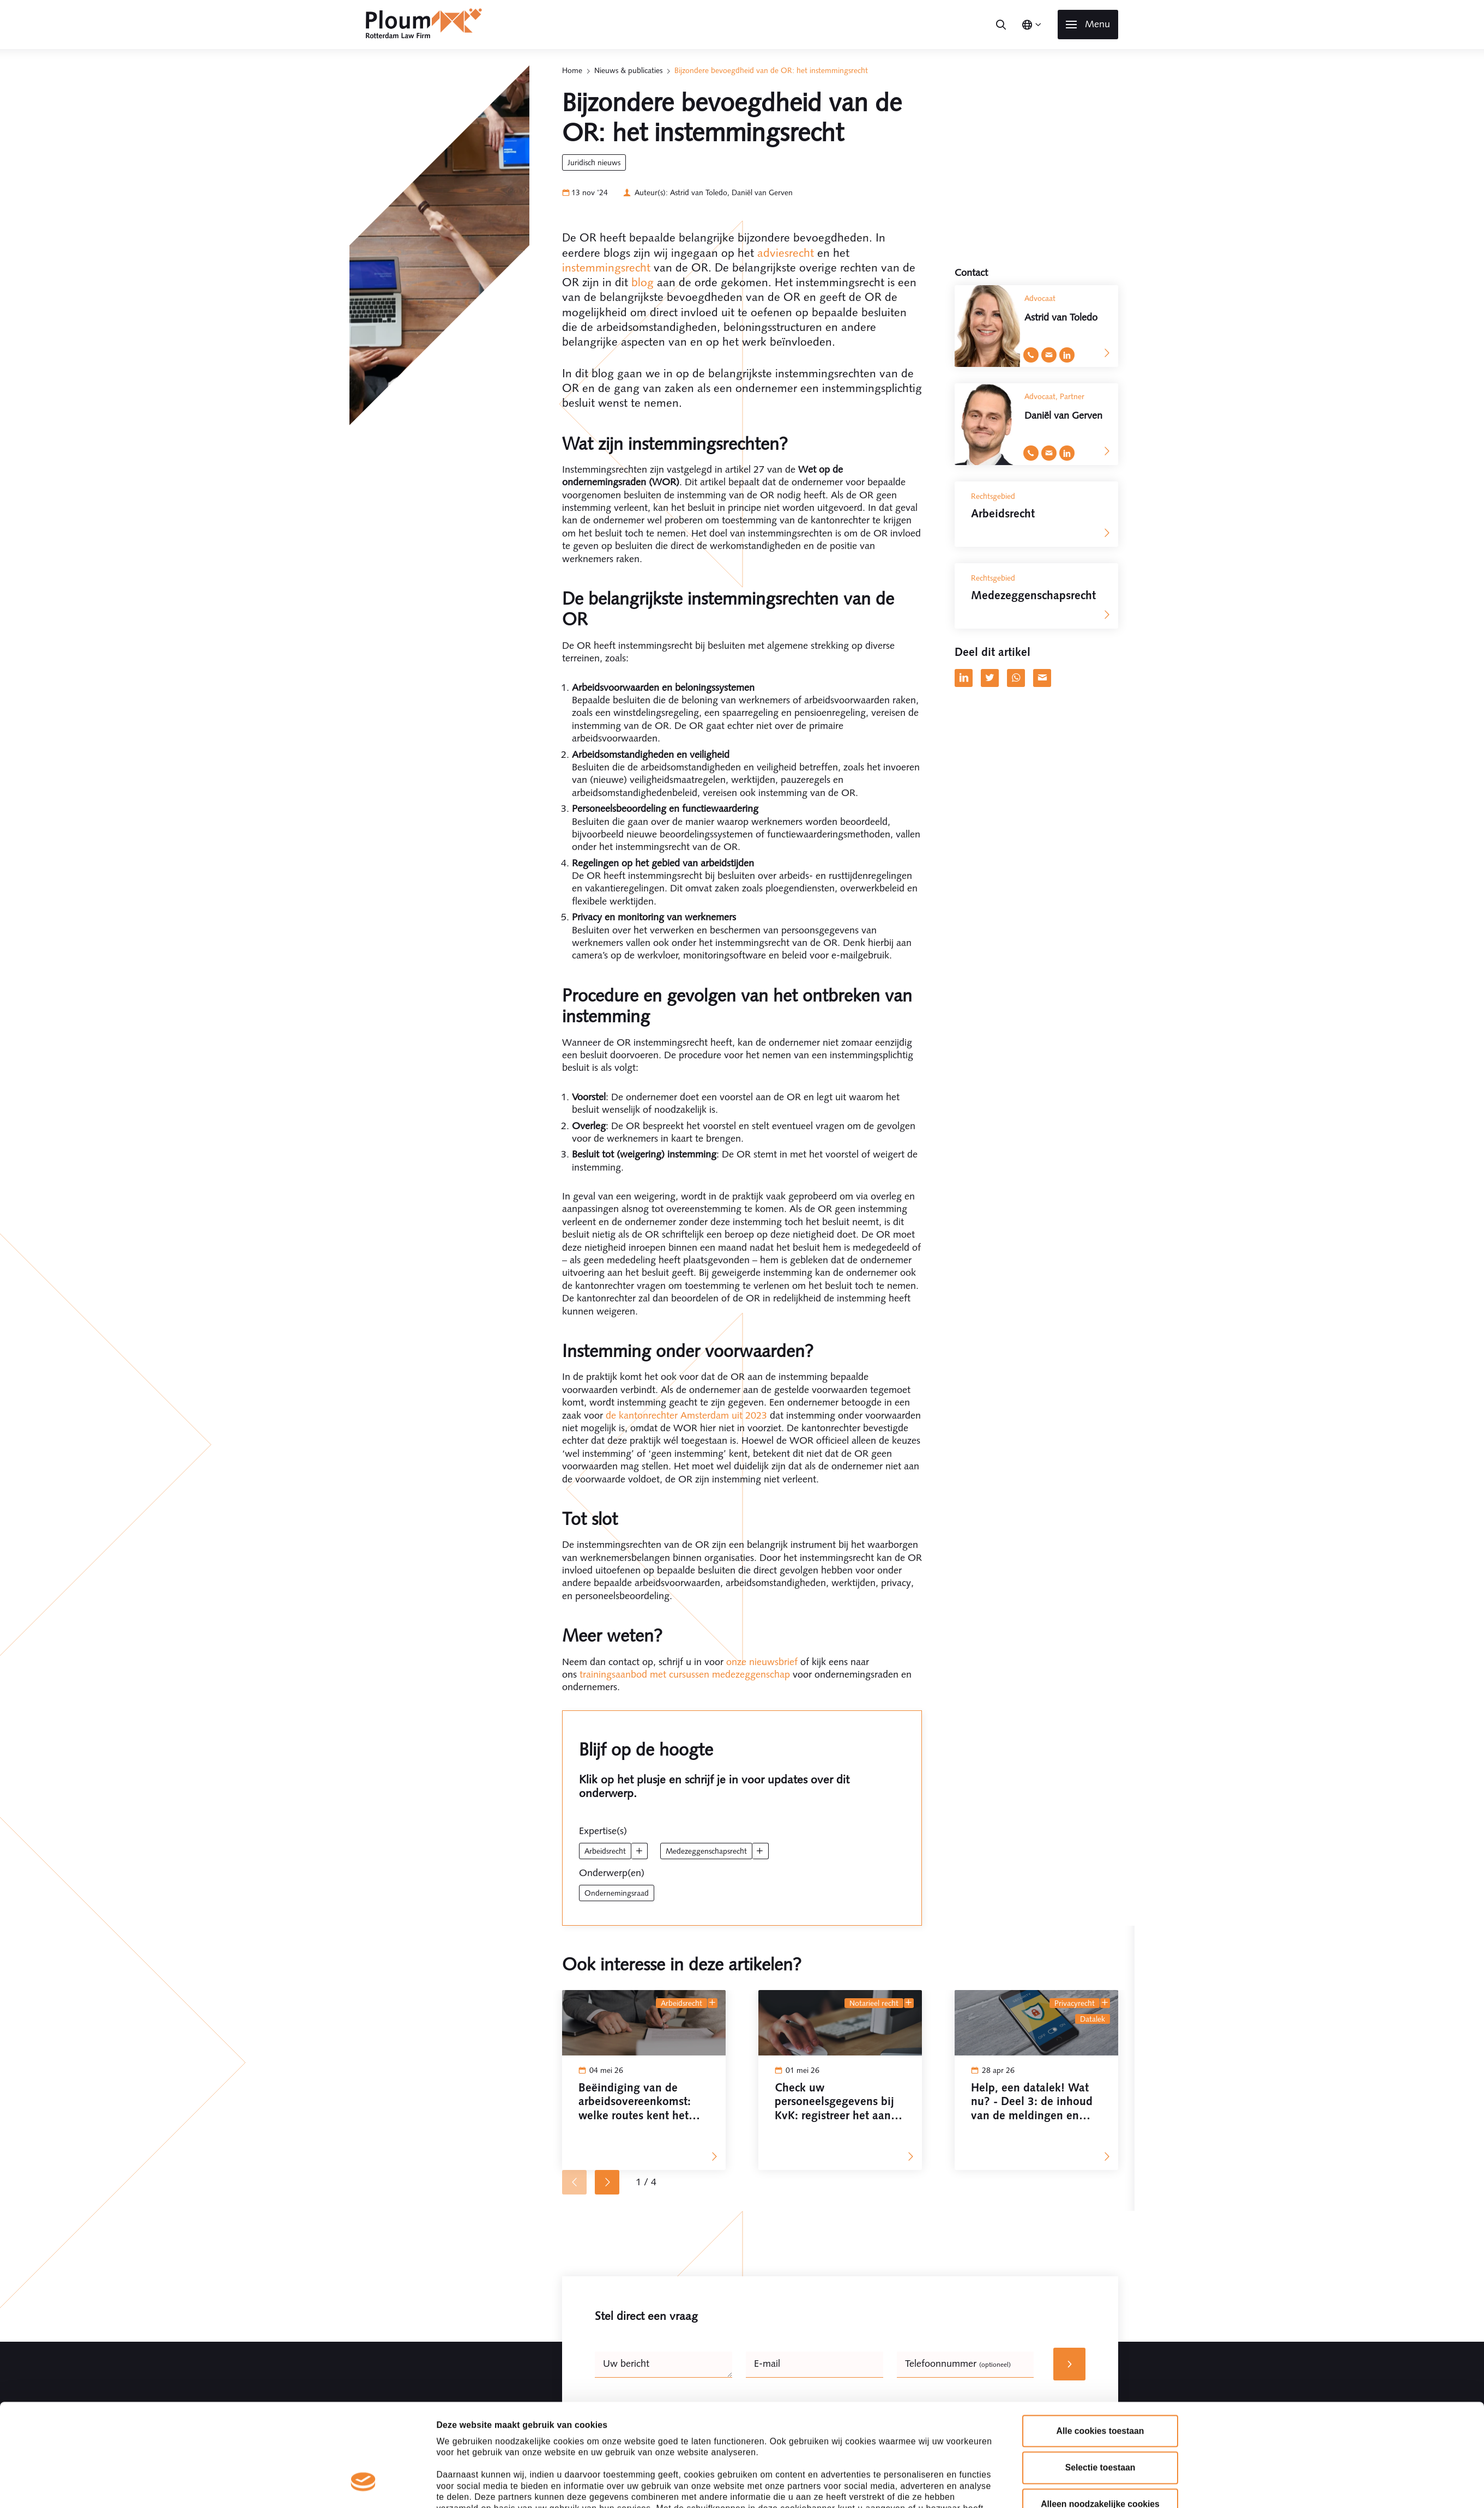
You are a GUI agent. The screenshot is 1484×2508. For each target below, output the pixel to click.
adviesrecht (785, 253)
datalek (1092, 2019)
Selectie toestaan (1100, 2380)
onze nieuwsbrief (762, 1662)
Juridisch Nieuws (594, 162)
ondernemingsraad (616, 1893)
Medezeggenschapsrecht (706, 1851)
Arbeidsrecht (605, 1851)
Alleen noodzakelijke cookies (1100, 2416)
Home (572, 70)
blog (642, 282)
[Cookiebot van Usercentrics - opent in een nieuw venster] (363, 2486)
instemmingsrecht (606, 267)
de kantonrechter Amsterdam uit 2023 (686, 1415)
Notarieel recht (873, 2003)
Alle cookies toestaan (1100, 2343)
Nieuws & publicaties (628, 70)
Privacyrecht (1074, 2003)
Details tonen (898, 2486)
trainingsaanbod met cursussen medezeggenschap (685, 1674)
